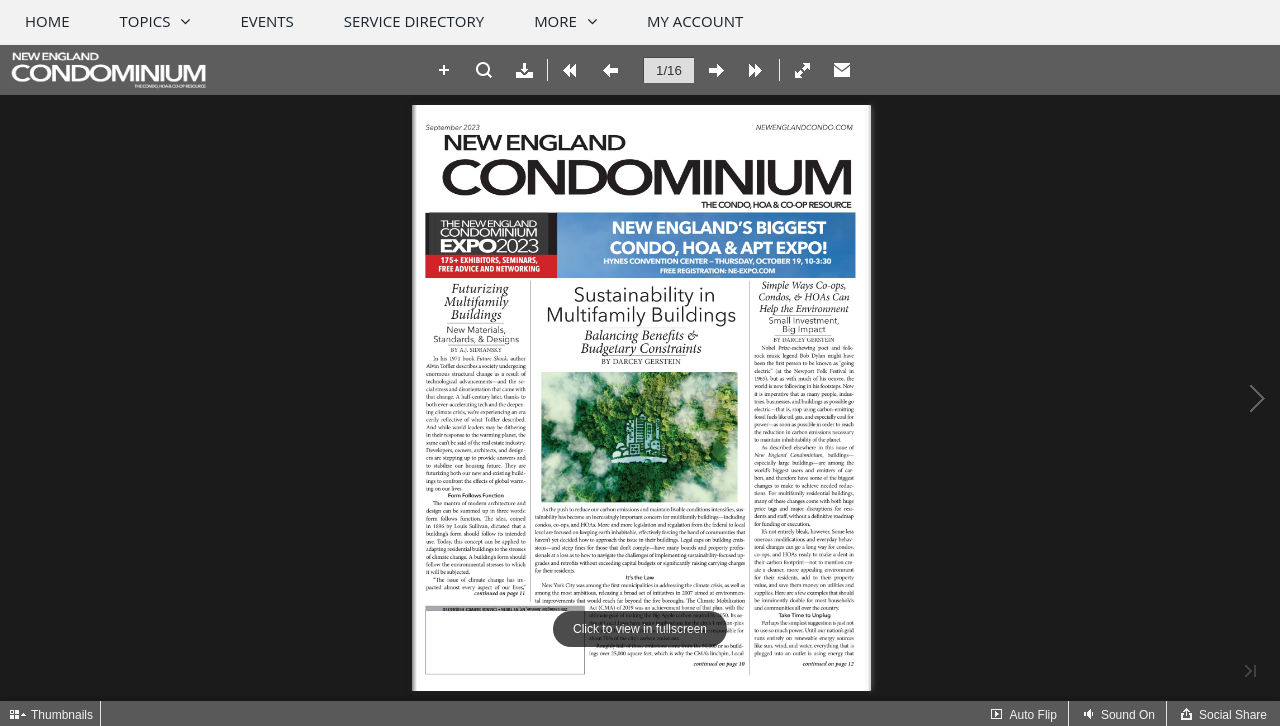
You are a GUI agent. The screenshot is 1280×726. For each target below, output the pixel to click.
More (555, 21)
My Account (695, 21)
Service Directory (414, 21)
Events (266, 21)
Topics (145, 21)
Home (47, 21)
